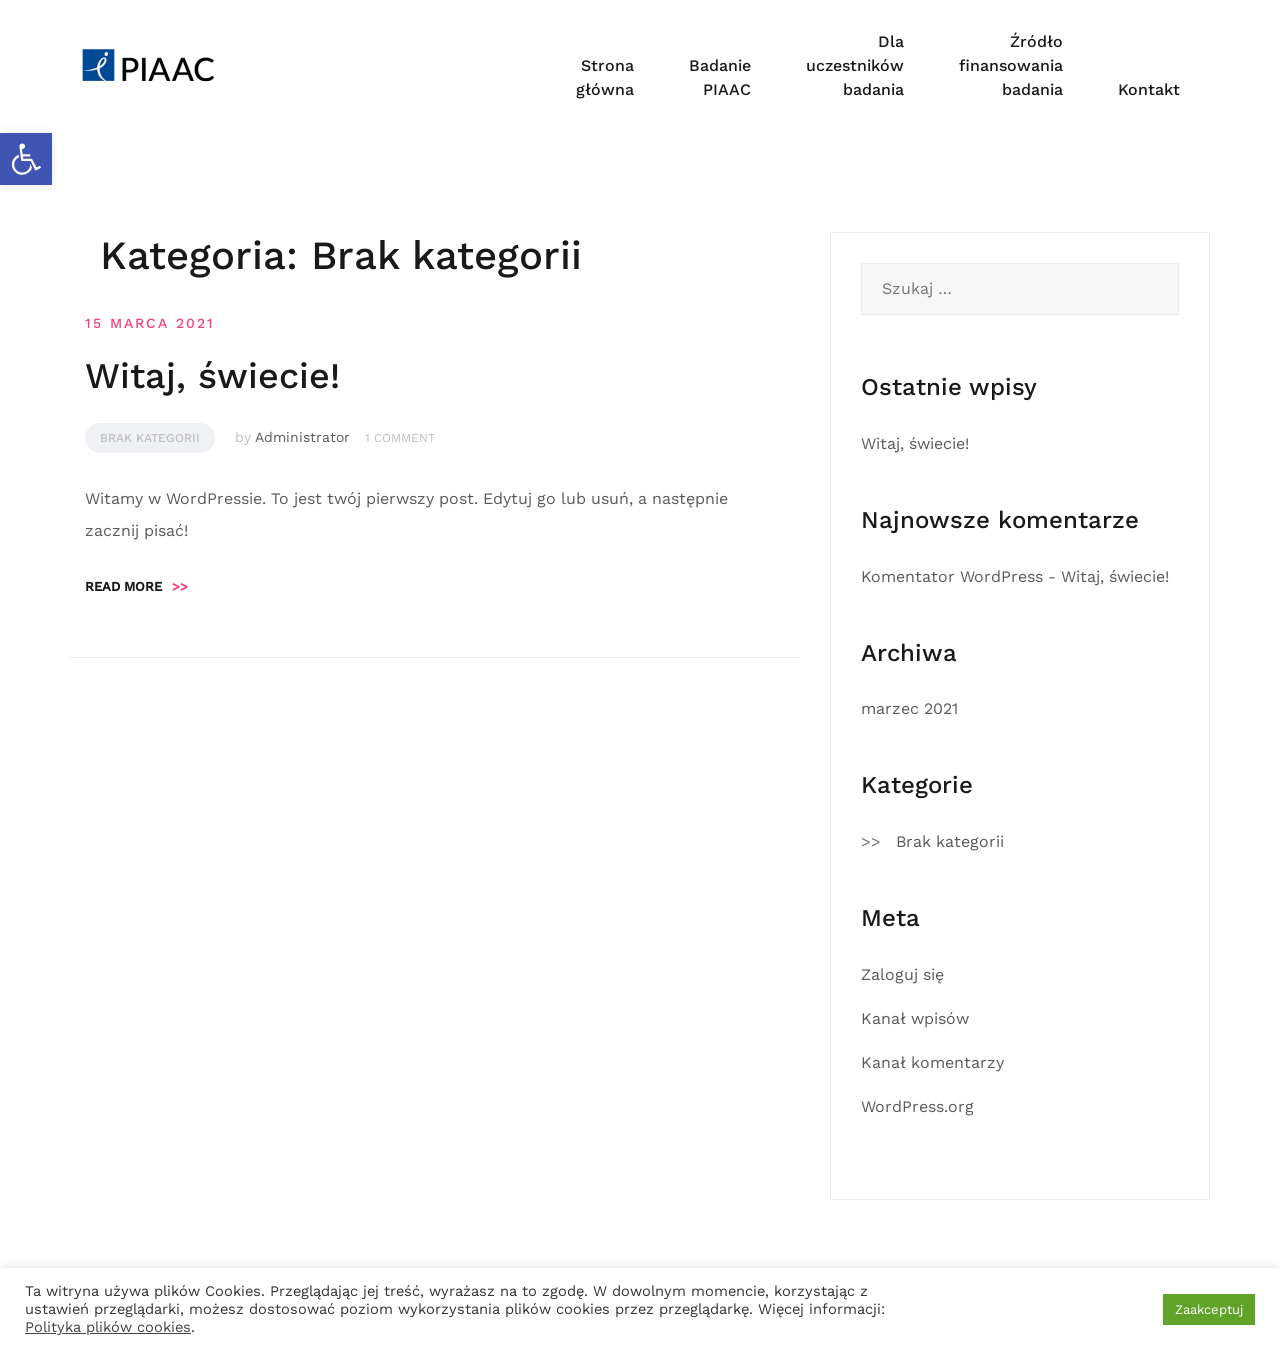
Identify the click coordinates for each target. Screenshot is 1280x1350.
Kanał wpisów (915, 1018)
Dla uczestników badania (855, 65)
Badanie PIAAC (720, 77)
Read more (136, 586)
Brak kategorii (150, 438)
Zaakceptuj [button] (1209, 1309)
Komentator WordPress (952, 576)
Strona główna (605, 77)
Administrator (302, 437)
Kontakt (1149, 89)
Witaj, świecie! (212, 376)
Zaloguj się (902, 974)
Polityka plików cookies (108, 1327)
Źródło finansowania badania (1011, 65)
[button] (26, 159)
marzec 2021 (909, 708)
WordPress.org (917, 1106)
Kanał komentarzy (932, 1062)
